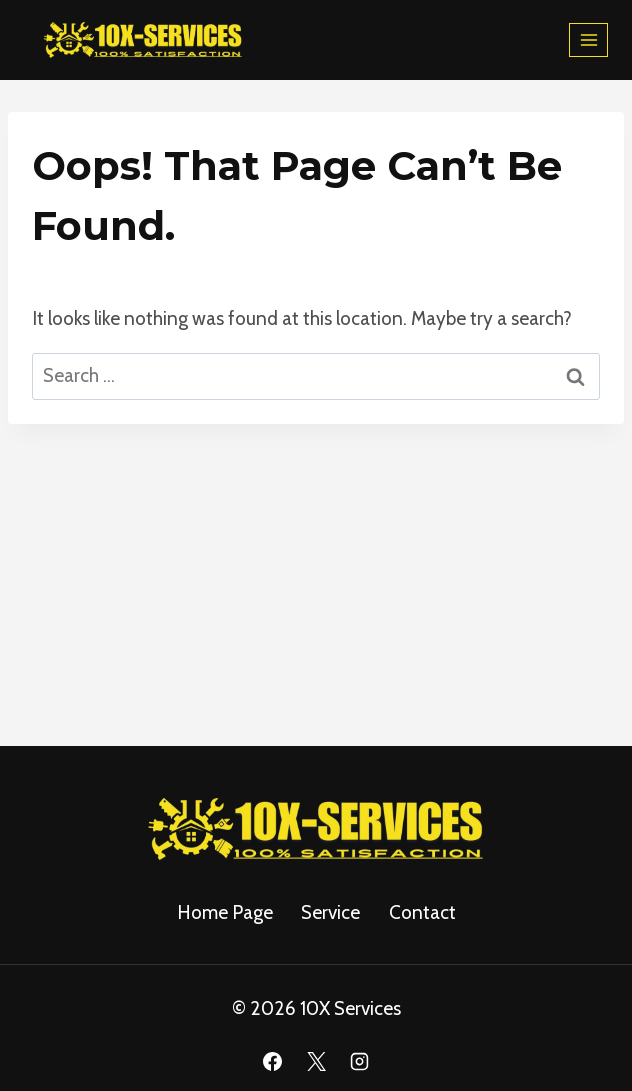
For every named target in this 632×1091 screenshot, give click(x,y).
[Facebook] (272, 1062)
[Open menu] (588, 39)
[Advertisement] (316, 574)
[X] (316, 1062)
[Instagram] (360, 1062)
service (330, 912)
